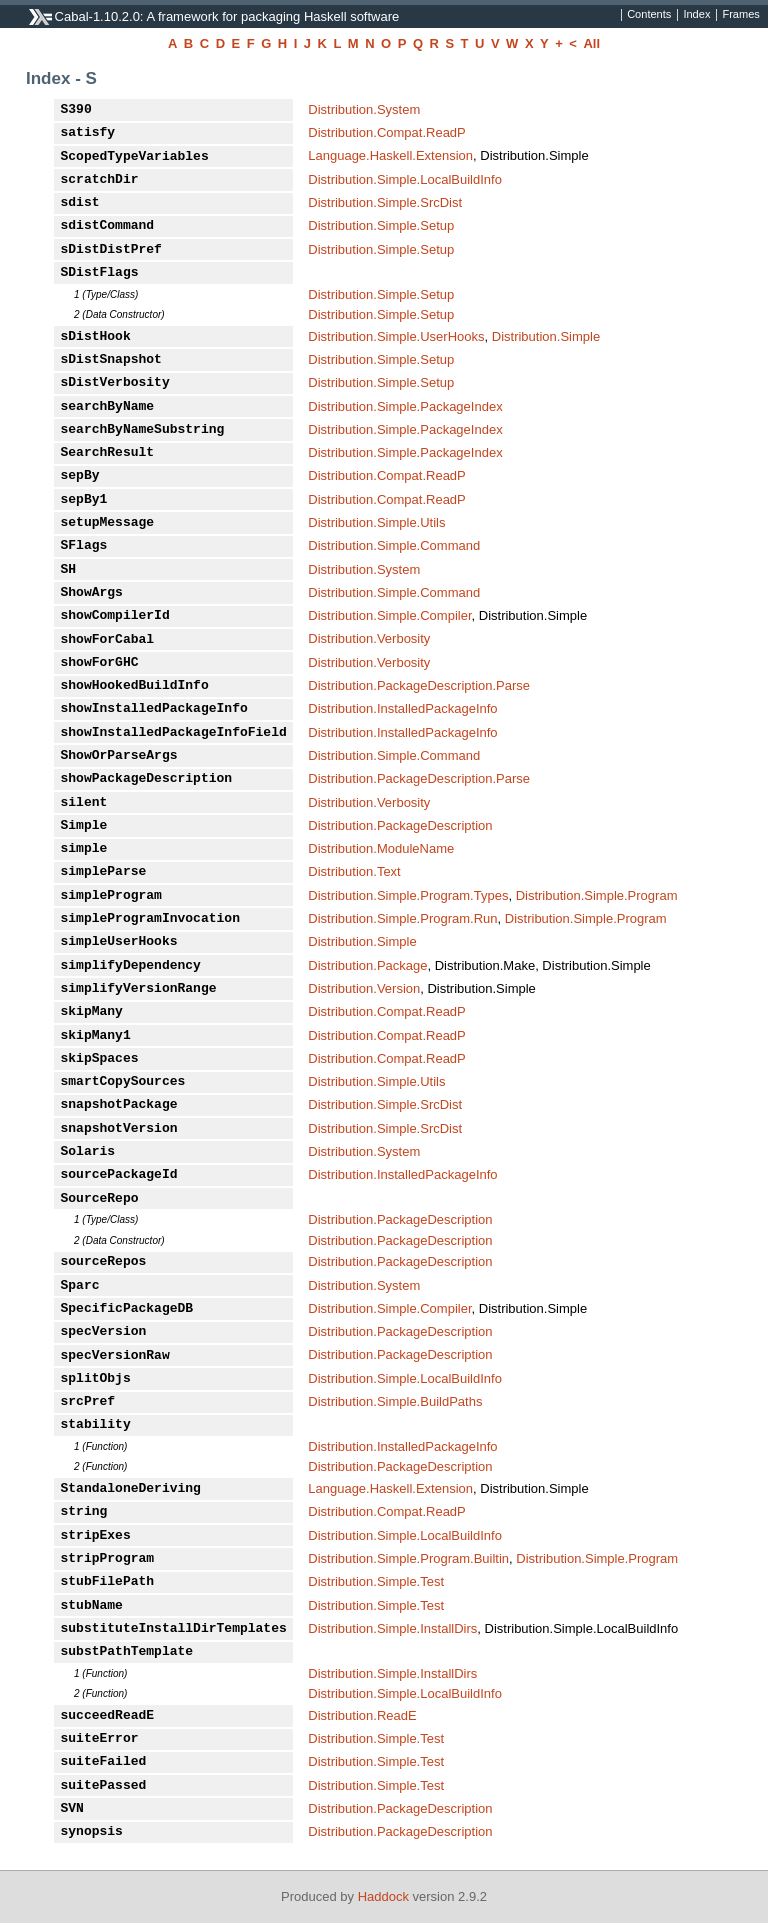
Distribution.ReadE (362, 1715)
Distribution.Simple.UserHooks (396, 336)
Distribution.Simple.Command (394, 545)
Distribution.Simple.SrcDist (385, 202)
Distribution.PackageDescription (400, 825)
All (591, 43)
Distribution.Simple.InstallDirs (392, 1628)
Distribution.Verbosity (369, 638)
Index (696, 15)
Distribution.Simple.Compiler (389, 615)
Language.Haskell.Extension (390, 155)
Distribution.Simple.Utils (376, 522)
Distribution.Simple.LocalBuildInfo (405, 179)
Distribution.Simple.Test (376, 1581)
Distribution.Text (354, 871)
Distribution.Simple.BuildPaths (395, 1401)
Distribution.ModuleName (381, 848)
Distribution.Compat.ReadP (387, 132)
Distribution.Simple (546, 336)
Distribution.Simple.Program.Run (402, 918)
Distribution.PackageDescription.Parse (419, 685)
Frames (740, 15)
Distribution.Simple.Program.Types (408, 895)
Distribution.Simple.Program (597, 895)
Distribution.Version (364, 988)
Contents (649, 15)
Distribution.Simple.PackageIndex (405, 406)
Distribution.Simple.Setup (381, 225)
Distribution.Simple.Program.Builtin (408, 1558)
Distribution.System (364, 109)
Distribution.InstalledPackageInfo (402, 708)
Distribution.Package (367, 965)
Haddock (383, 1896)
